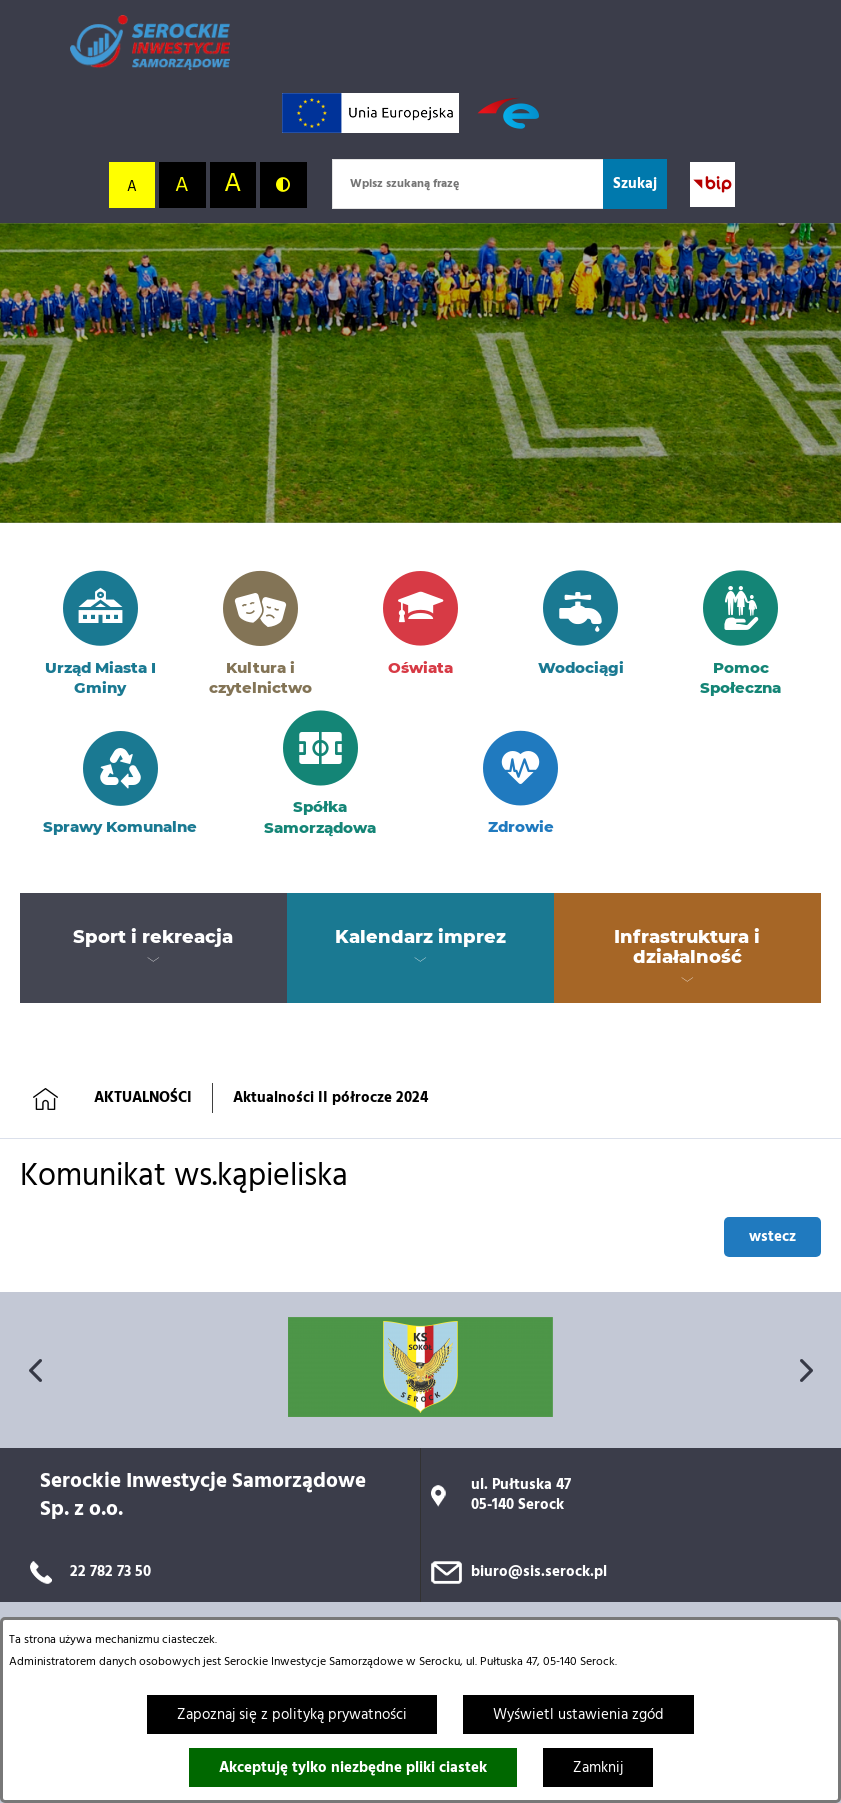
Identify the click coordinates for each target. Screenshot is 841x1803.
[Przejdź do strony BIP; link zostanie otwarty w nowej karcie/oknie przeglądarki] (712, 184)
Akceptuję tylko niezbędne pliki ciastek (353, 1768)
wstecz (772, 1237)
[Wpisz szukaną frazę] (467, 184)
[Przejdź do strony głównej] (150, 42)
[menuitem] (153, 938)
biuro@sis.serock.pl (539, 1572)
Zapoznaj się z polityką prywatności (292, 1715)
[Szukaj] (635, 184)
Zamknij (598, 1768)
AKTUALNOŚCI (143, 1098)
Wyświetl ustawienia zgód (578, 1715)
